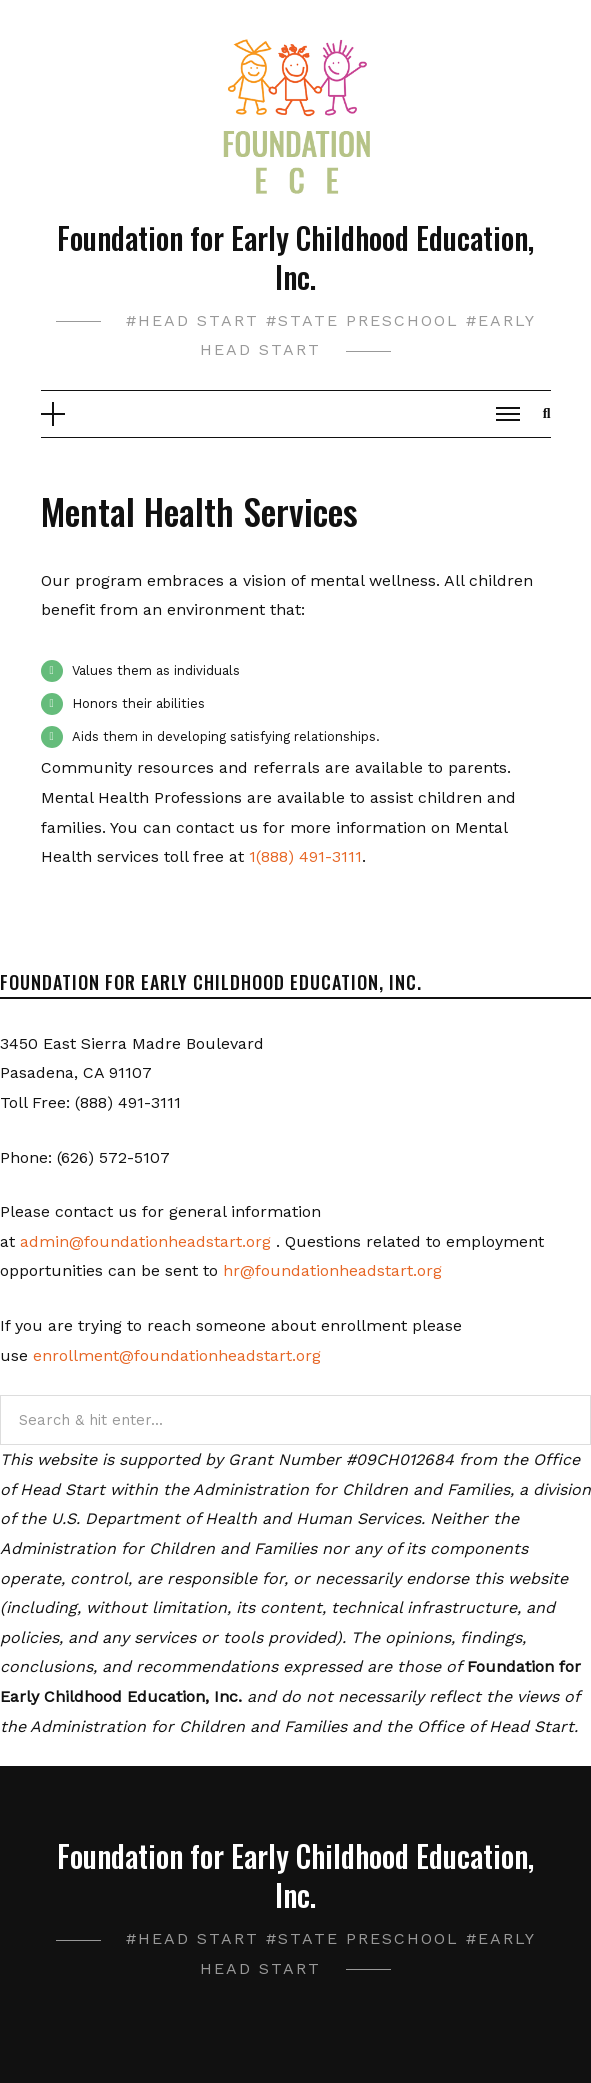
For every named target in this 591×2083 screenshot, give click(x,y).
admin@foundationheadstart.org (145, 1241)
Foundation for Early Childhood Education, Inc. (295, 257)
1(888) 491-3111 (305, 856)
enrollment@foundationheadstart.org (177, 1355)
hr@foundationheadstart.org (332, 1270)
